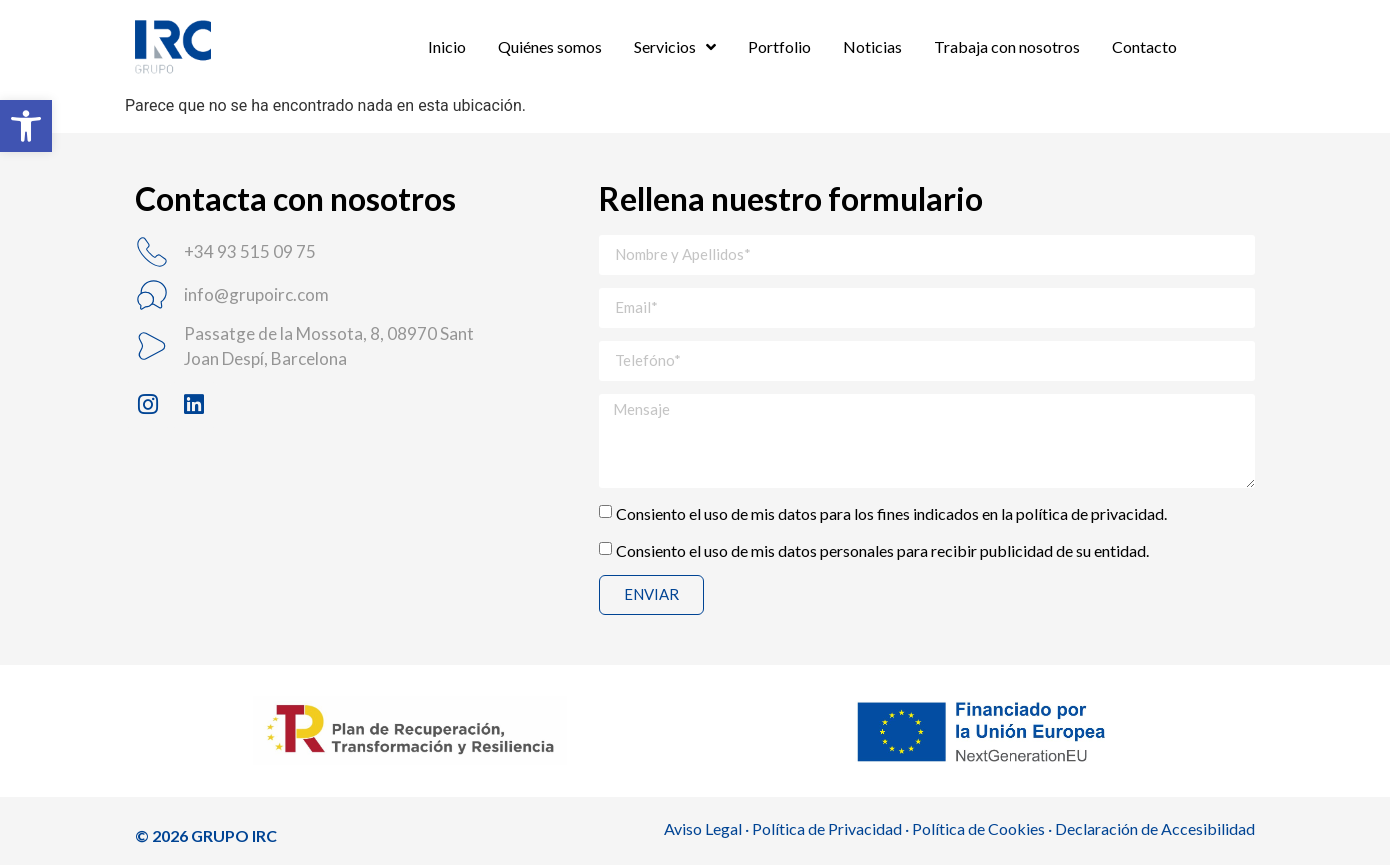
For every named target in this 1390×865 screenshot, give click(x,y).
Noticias (872, 46)
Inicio (447, 46)
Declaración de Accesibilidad (1155, 828)
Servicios (675, 47)
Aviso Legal (703, 828)
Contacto (1144, 46)
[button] (26, 126)
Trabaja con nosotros (1007, 46)
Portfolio (779, 46)
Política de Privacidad (827, 828)
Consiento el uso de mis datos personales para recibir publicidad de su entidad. (882, 549)
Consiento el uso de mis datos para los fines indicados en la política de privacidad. (891, 512)
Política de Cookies (978, 828)
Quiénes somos (550, 46)
